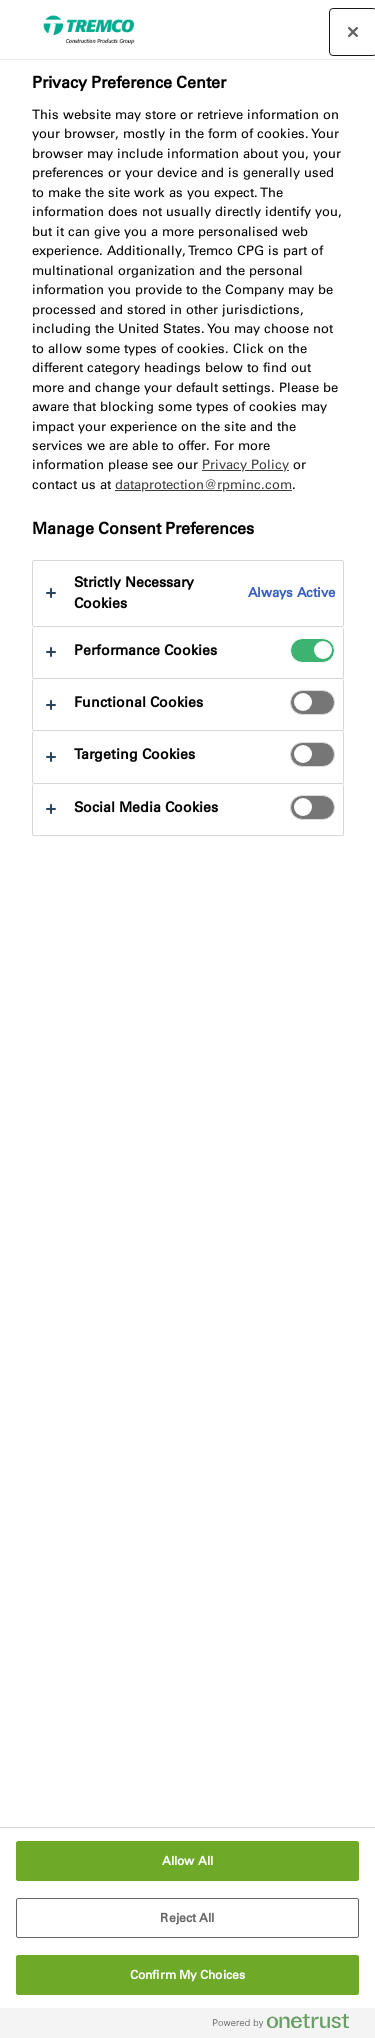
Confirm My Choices (187, 1975)
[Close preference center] (353, 32)
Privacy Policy (245, 464)
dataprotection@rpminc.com (203, 484)
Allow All (187, 1861)
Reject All (187, 1918)
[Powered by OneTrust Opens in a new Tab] (289, 2025)
